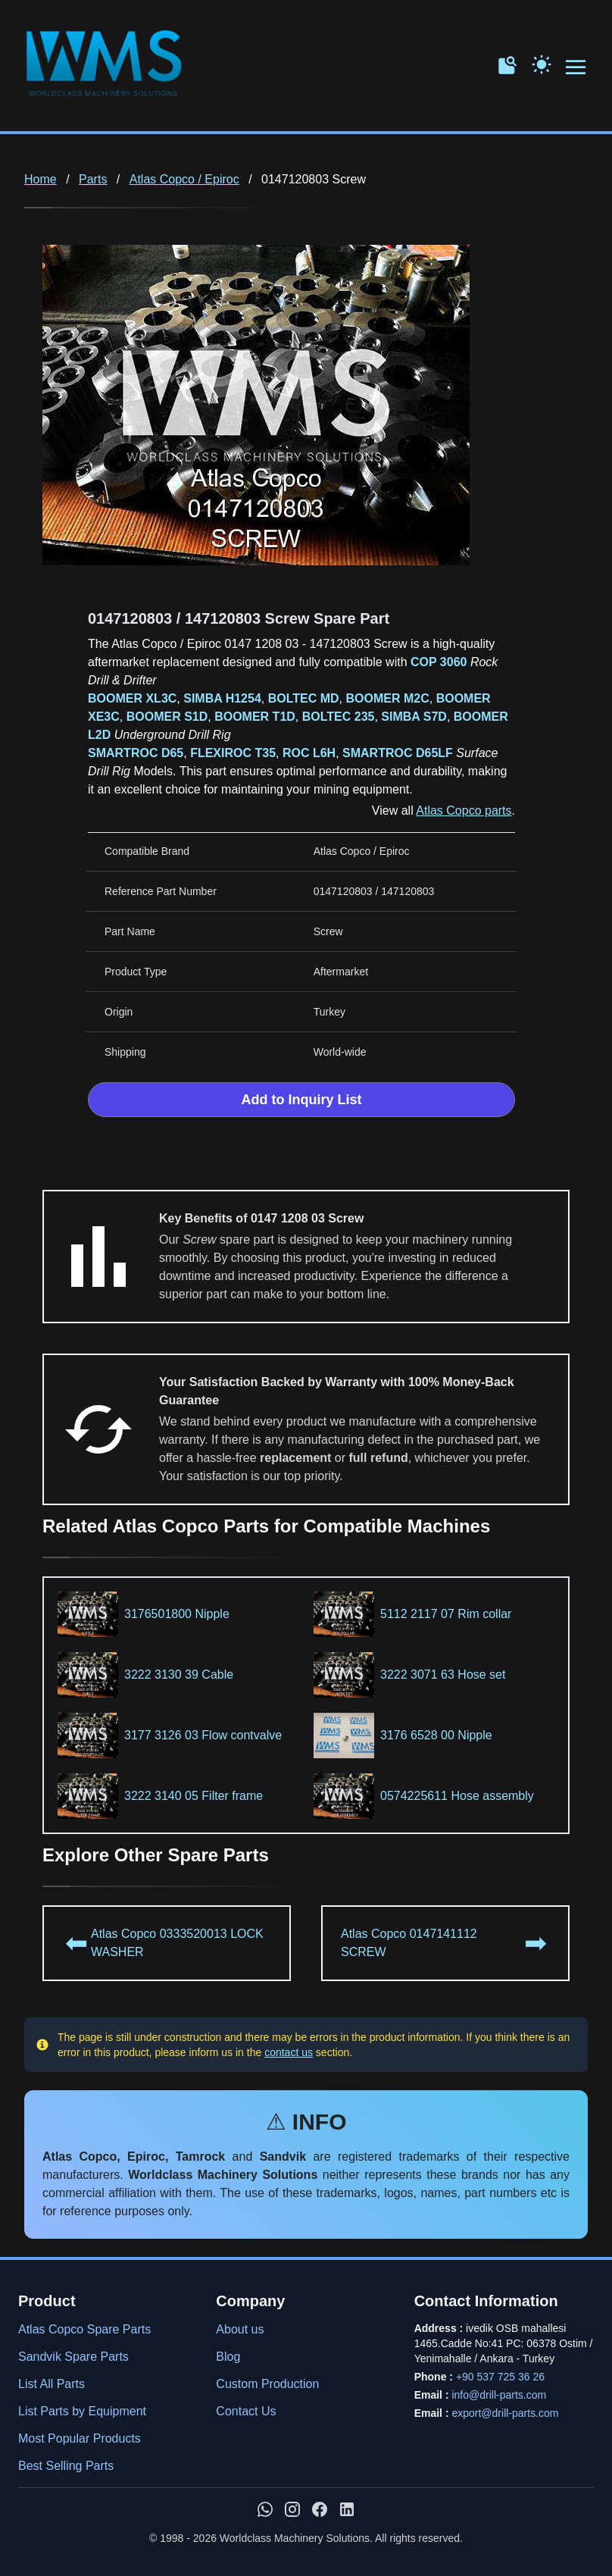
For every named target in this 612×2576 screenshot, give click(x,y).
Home (40, 179)
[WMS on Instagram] (292, 2509)
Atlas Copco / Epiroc (184, 179)
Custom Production (267, 2383)
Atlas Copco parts (463, 810)
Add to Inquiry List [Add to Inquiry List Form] (302, 1099)
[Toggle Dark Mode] (541, 63)
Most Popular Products (79, 2438)
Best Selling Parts (66, 2465)
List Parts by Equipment (82, 2411)
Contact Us (246, 2411)
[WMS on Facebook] (320, 2509)
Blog (228, 2356)
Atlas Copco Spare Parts (84, 2329)
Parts (93, 179)
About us (240, 2329)
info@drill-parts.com (498, 2395)
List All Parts (51, 2383)
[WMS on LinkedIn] (347, 2509)
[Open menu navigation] (576, 68)
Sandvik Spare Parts (73, 2356)
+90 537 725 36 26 (500, 2377)
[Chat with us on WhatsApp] (265, 2509)
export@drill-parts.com (504, 2413)
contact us (288, 2052)
